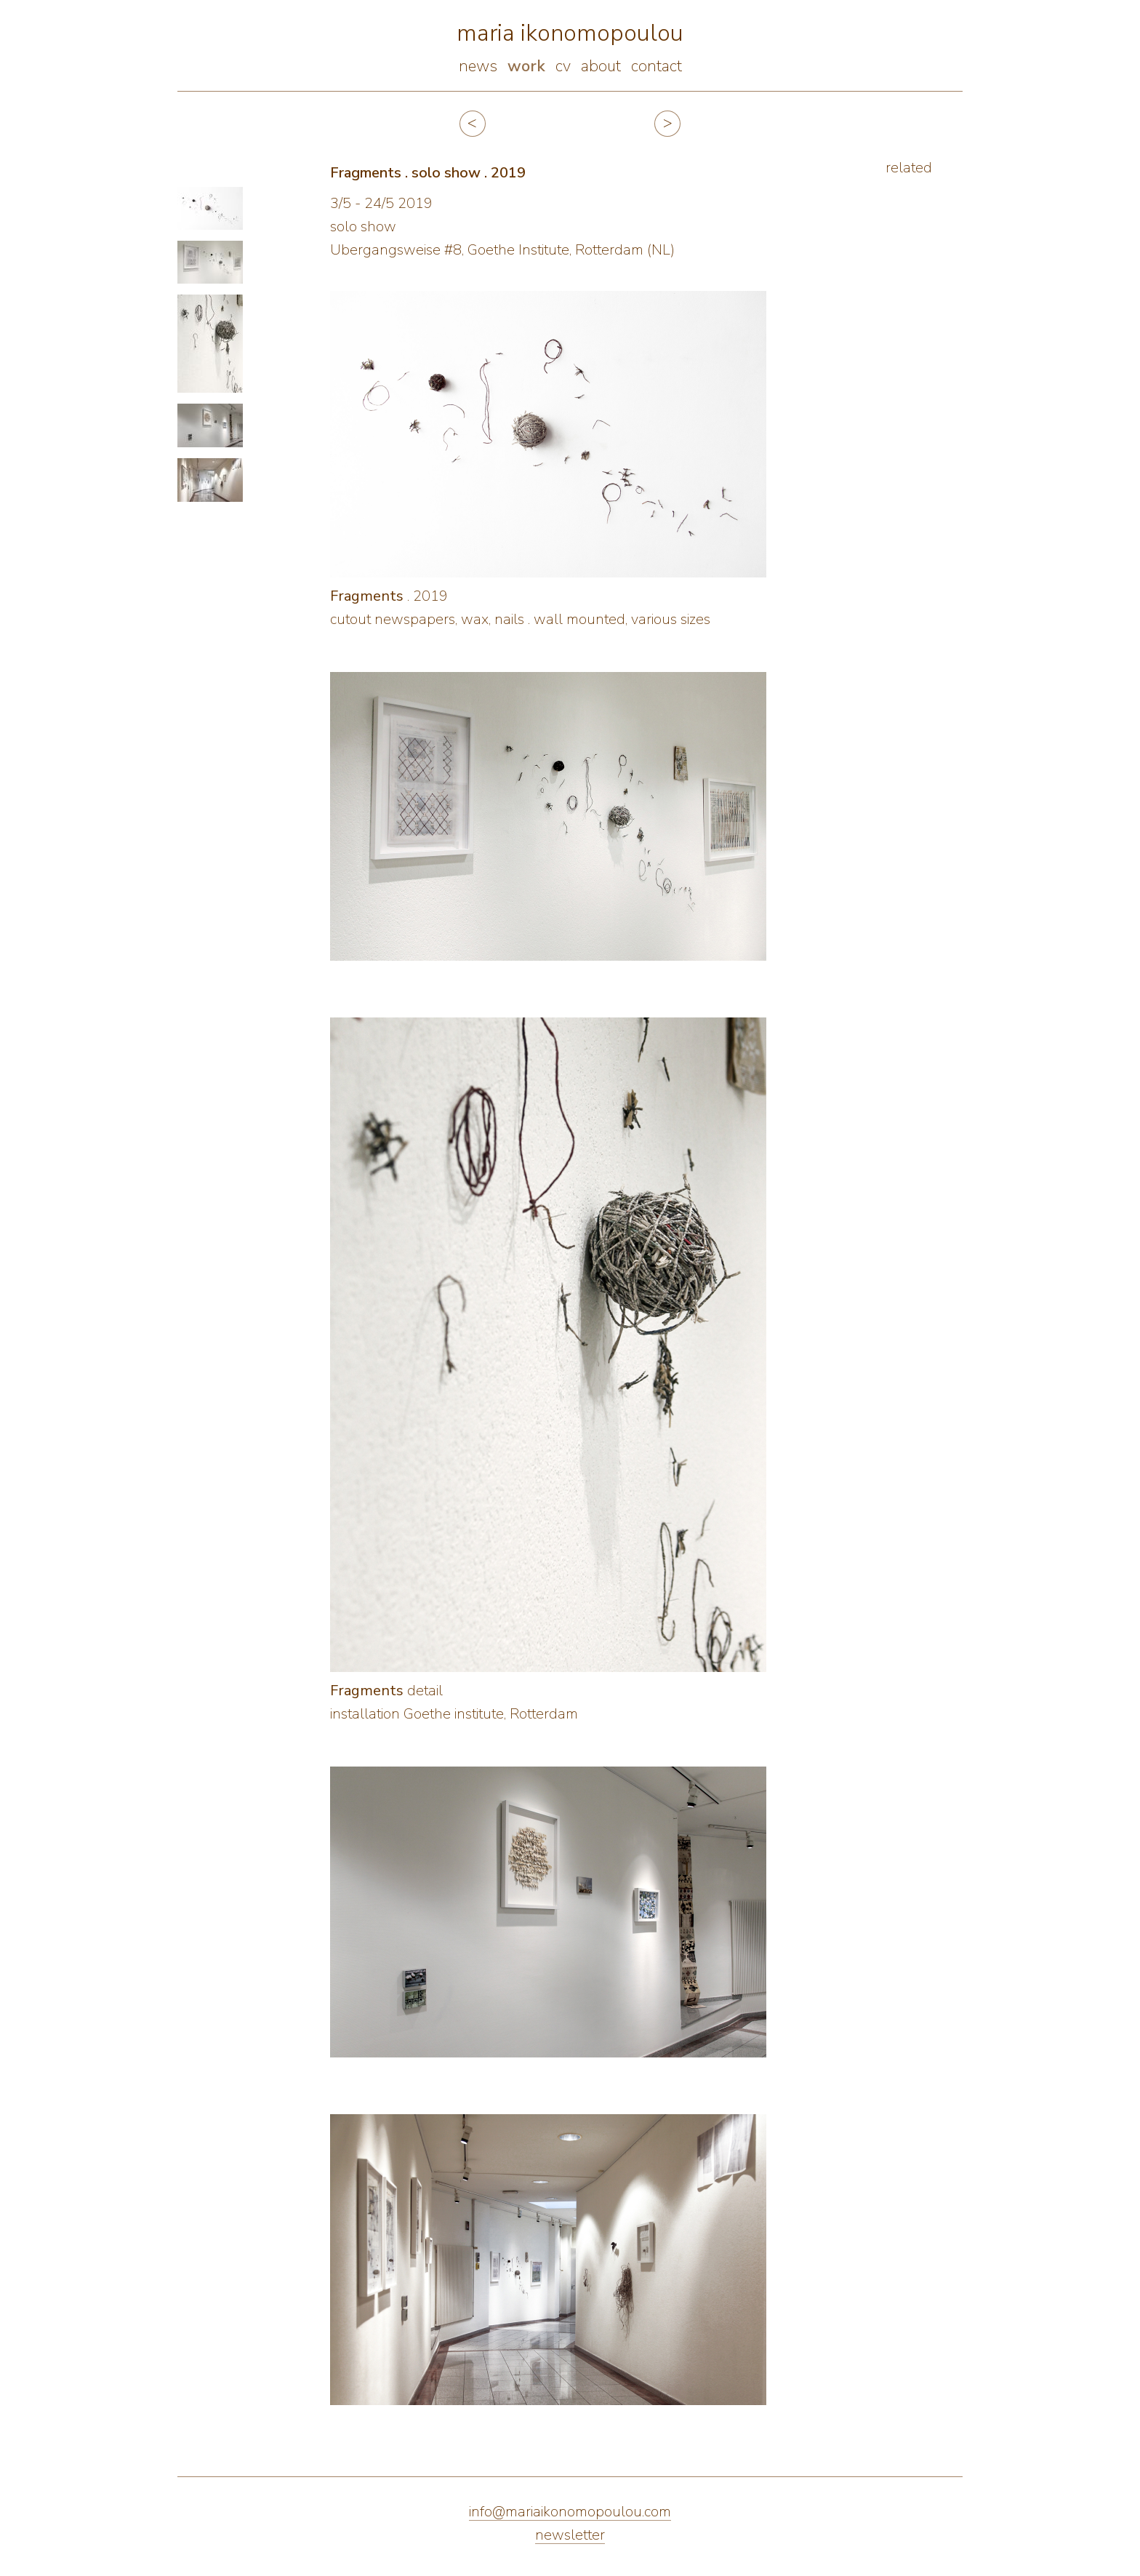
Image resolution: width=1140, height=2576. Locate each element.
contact (656, 66)
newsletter (570, 2535)
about (601, 66)
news (478, 66)
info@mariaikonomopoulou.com (570, 2511)
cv (563, 66)
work (526, 66)
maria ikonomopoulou (570, 33)
